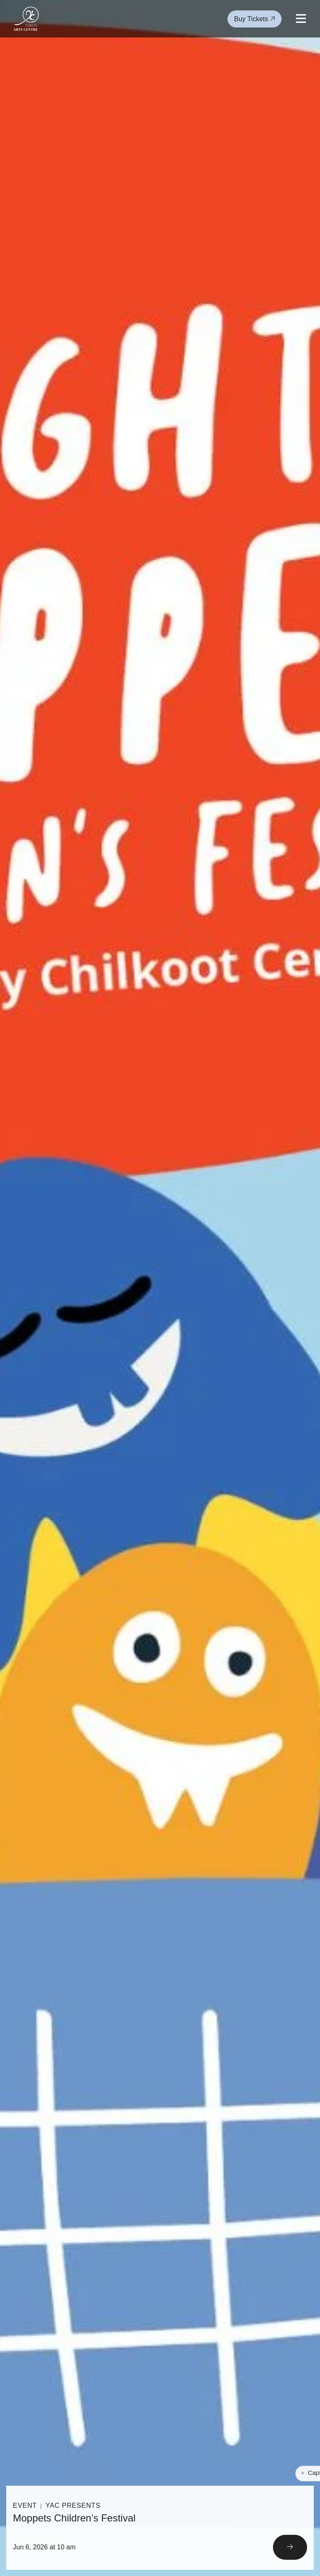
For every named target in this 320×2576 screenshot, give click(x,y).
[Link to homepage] (26, 19)
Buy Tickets (254, 18)
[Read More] (160, 2528)
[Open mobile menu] (301, 19)
